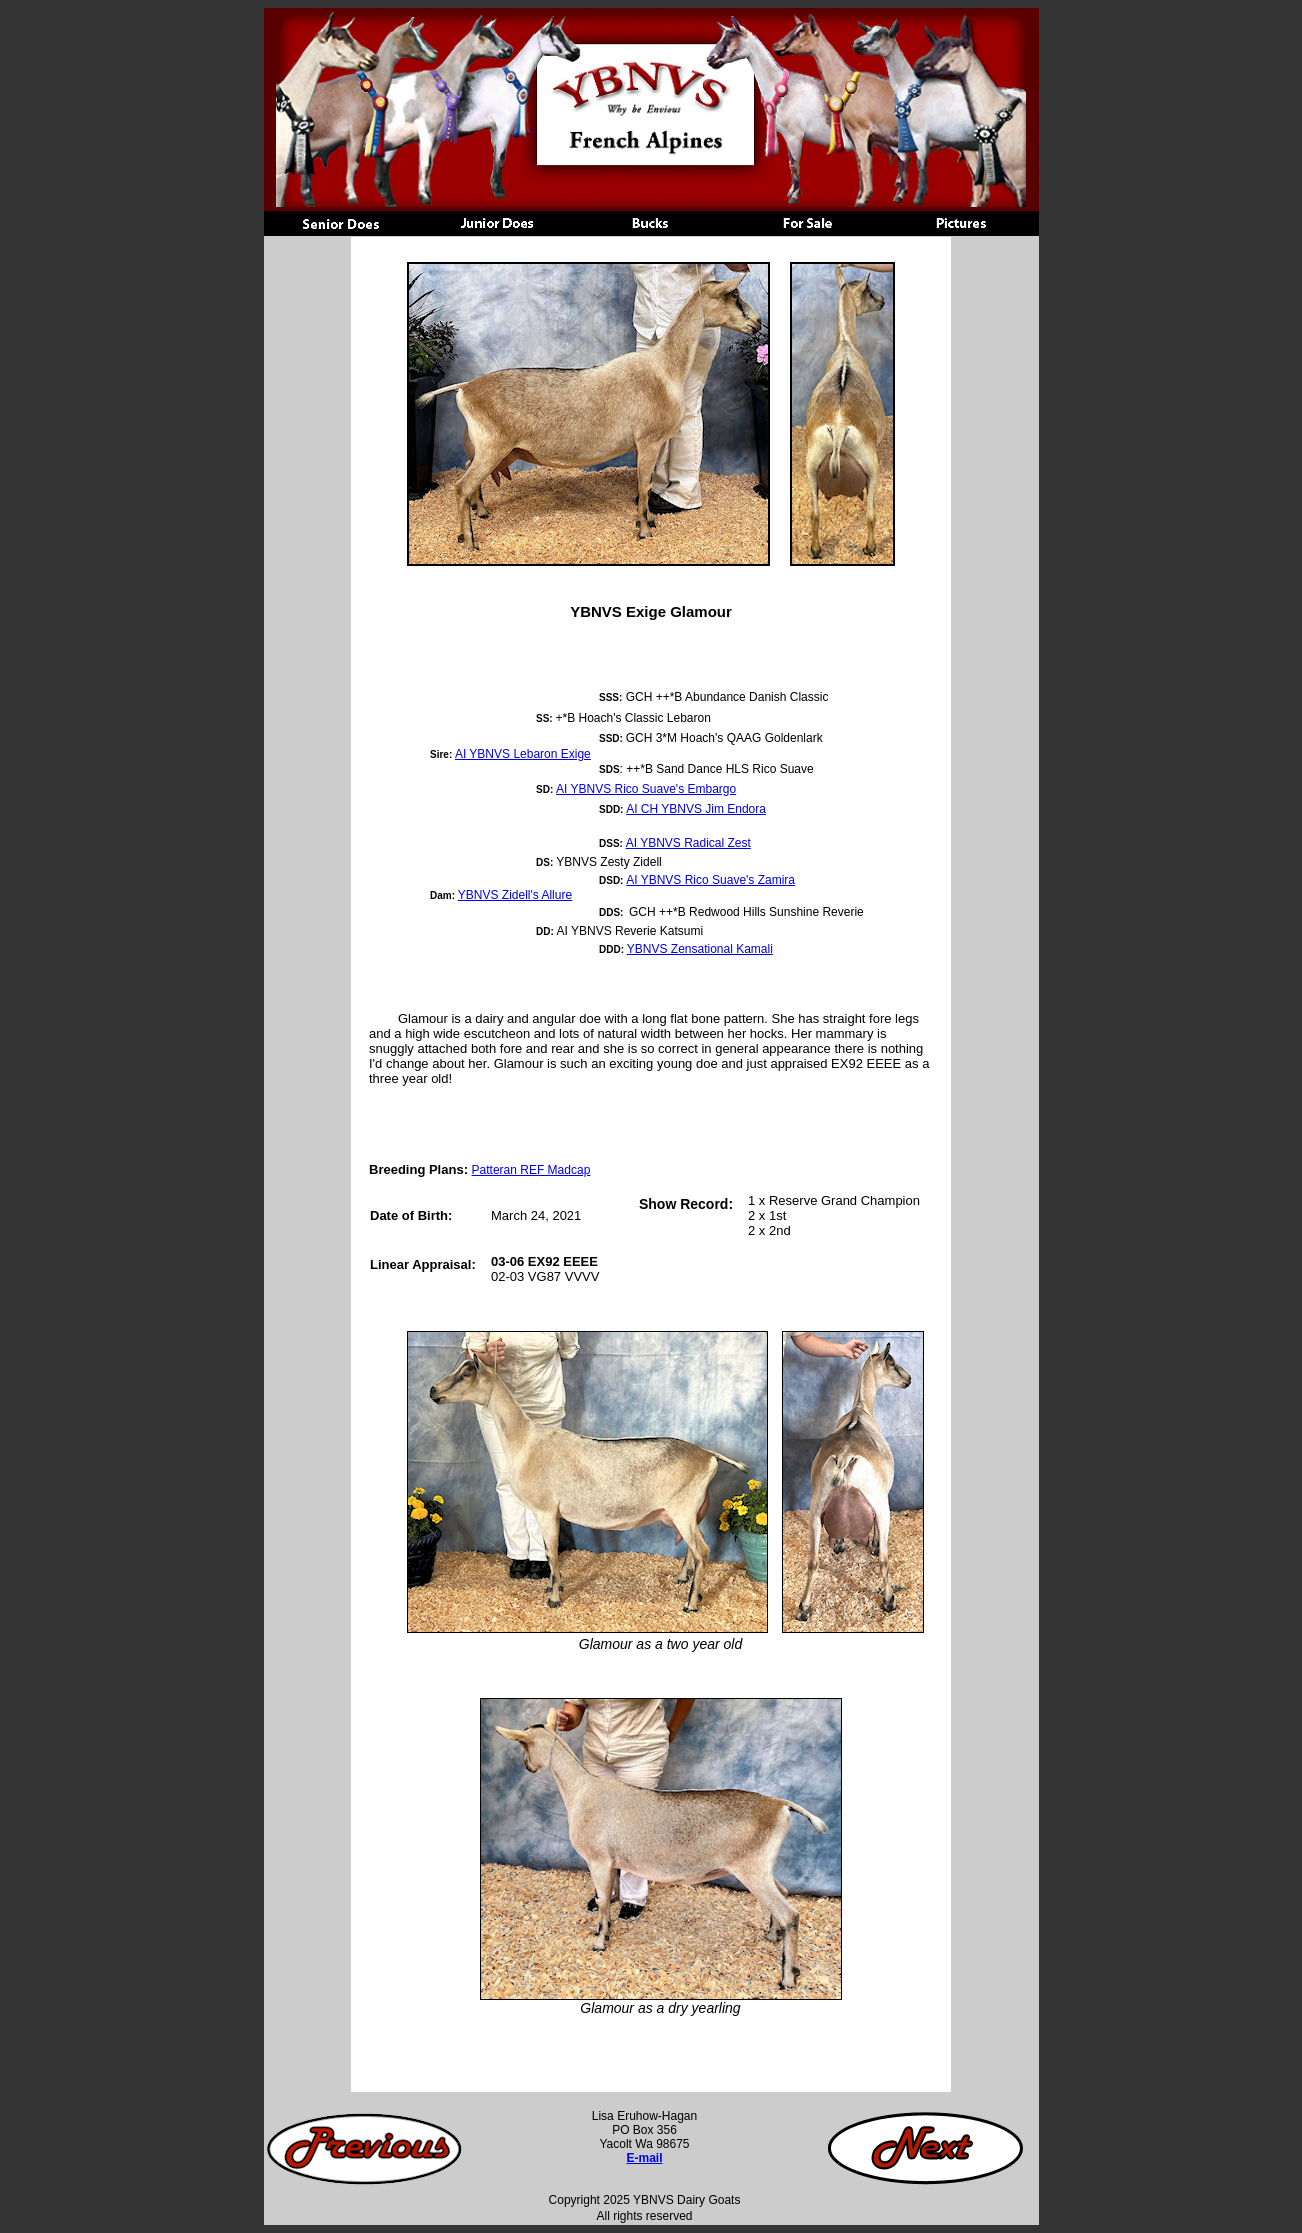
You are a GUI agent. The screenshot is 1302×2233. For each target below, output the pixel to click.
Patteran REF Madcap (531, 1170)
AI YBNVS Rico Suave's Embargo (646, 789)
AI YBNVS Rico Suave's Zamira (710, 880)
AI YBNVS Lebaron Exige (523, 754)
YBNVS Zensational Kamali (700, 949)
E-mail (644, 2158)
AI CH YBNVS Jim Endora (696, 809)
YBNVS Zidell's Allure (515, 895)
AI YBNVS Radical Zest (688, 843)
